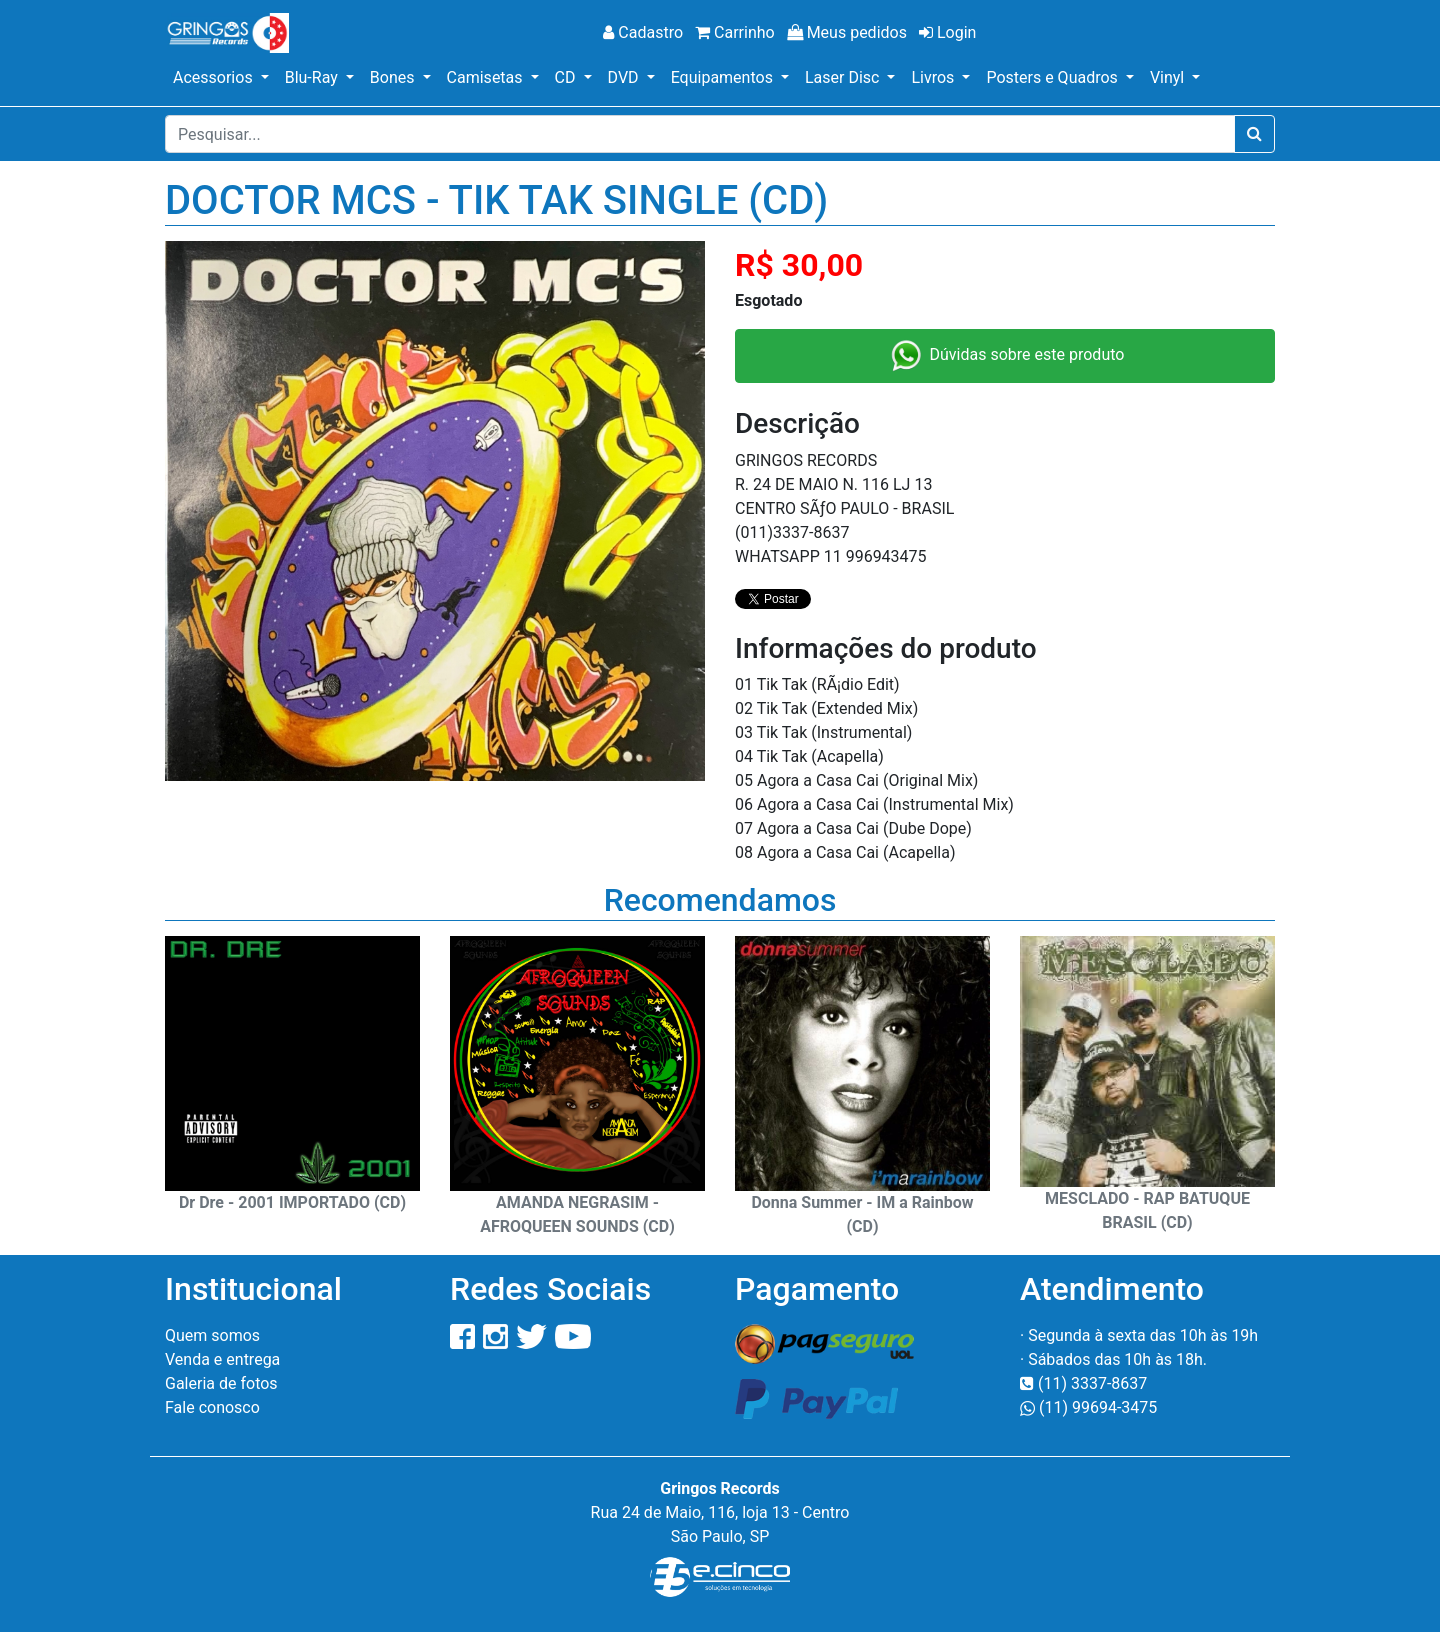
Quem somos (212, 1335)
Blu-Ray (313, 77)
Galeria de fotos (221, 1383)
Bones (394, 77)
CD (567, 77)
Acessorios (215, 77)
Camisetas (487, 77)
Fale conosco (212, 1407)
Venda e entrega (222, 1359)
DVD (625, 77)
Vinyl (1169, 77)
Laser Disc (844, 77)
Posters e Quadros (1053, 77)
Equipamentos (724, 77)
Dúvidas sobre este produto (1005, 356)
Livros (934, 77)
